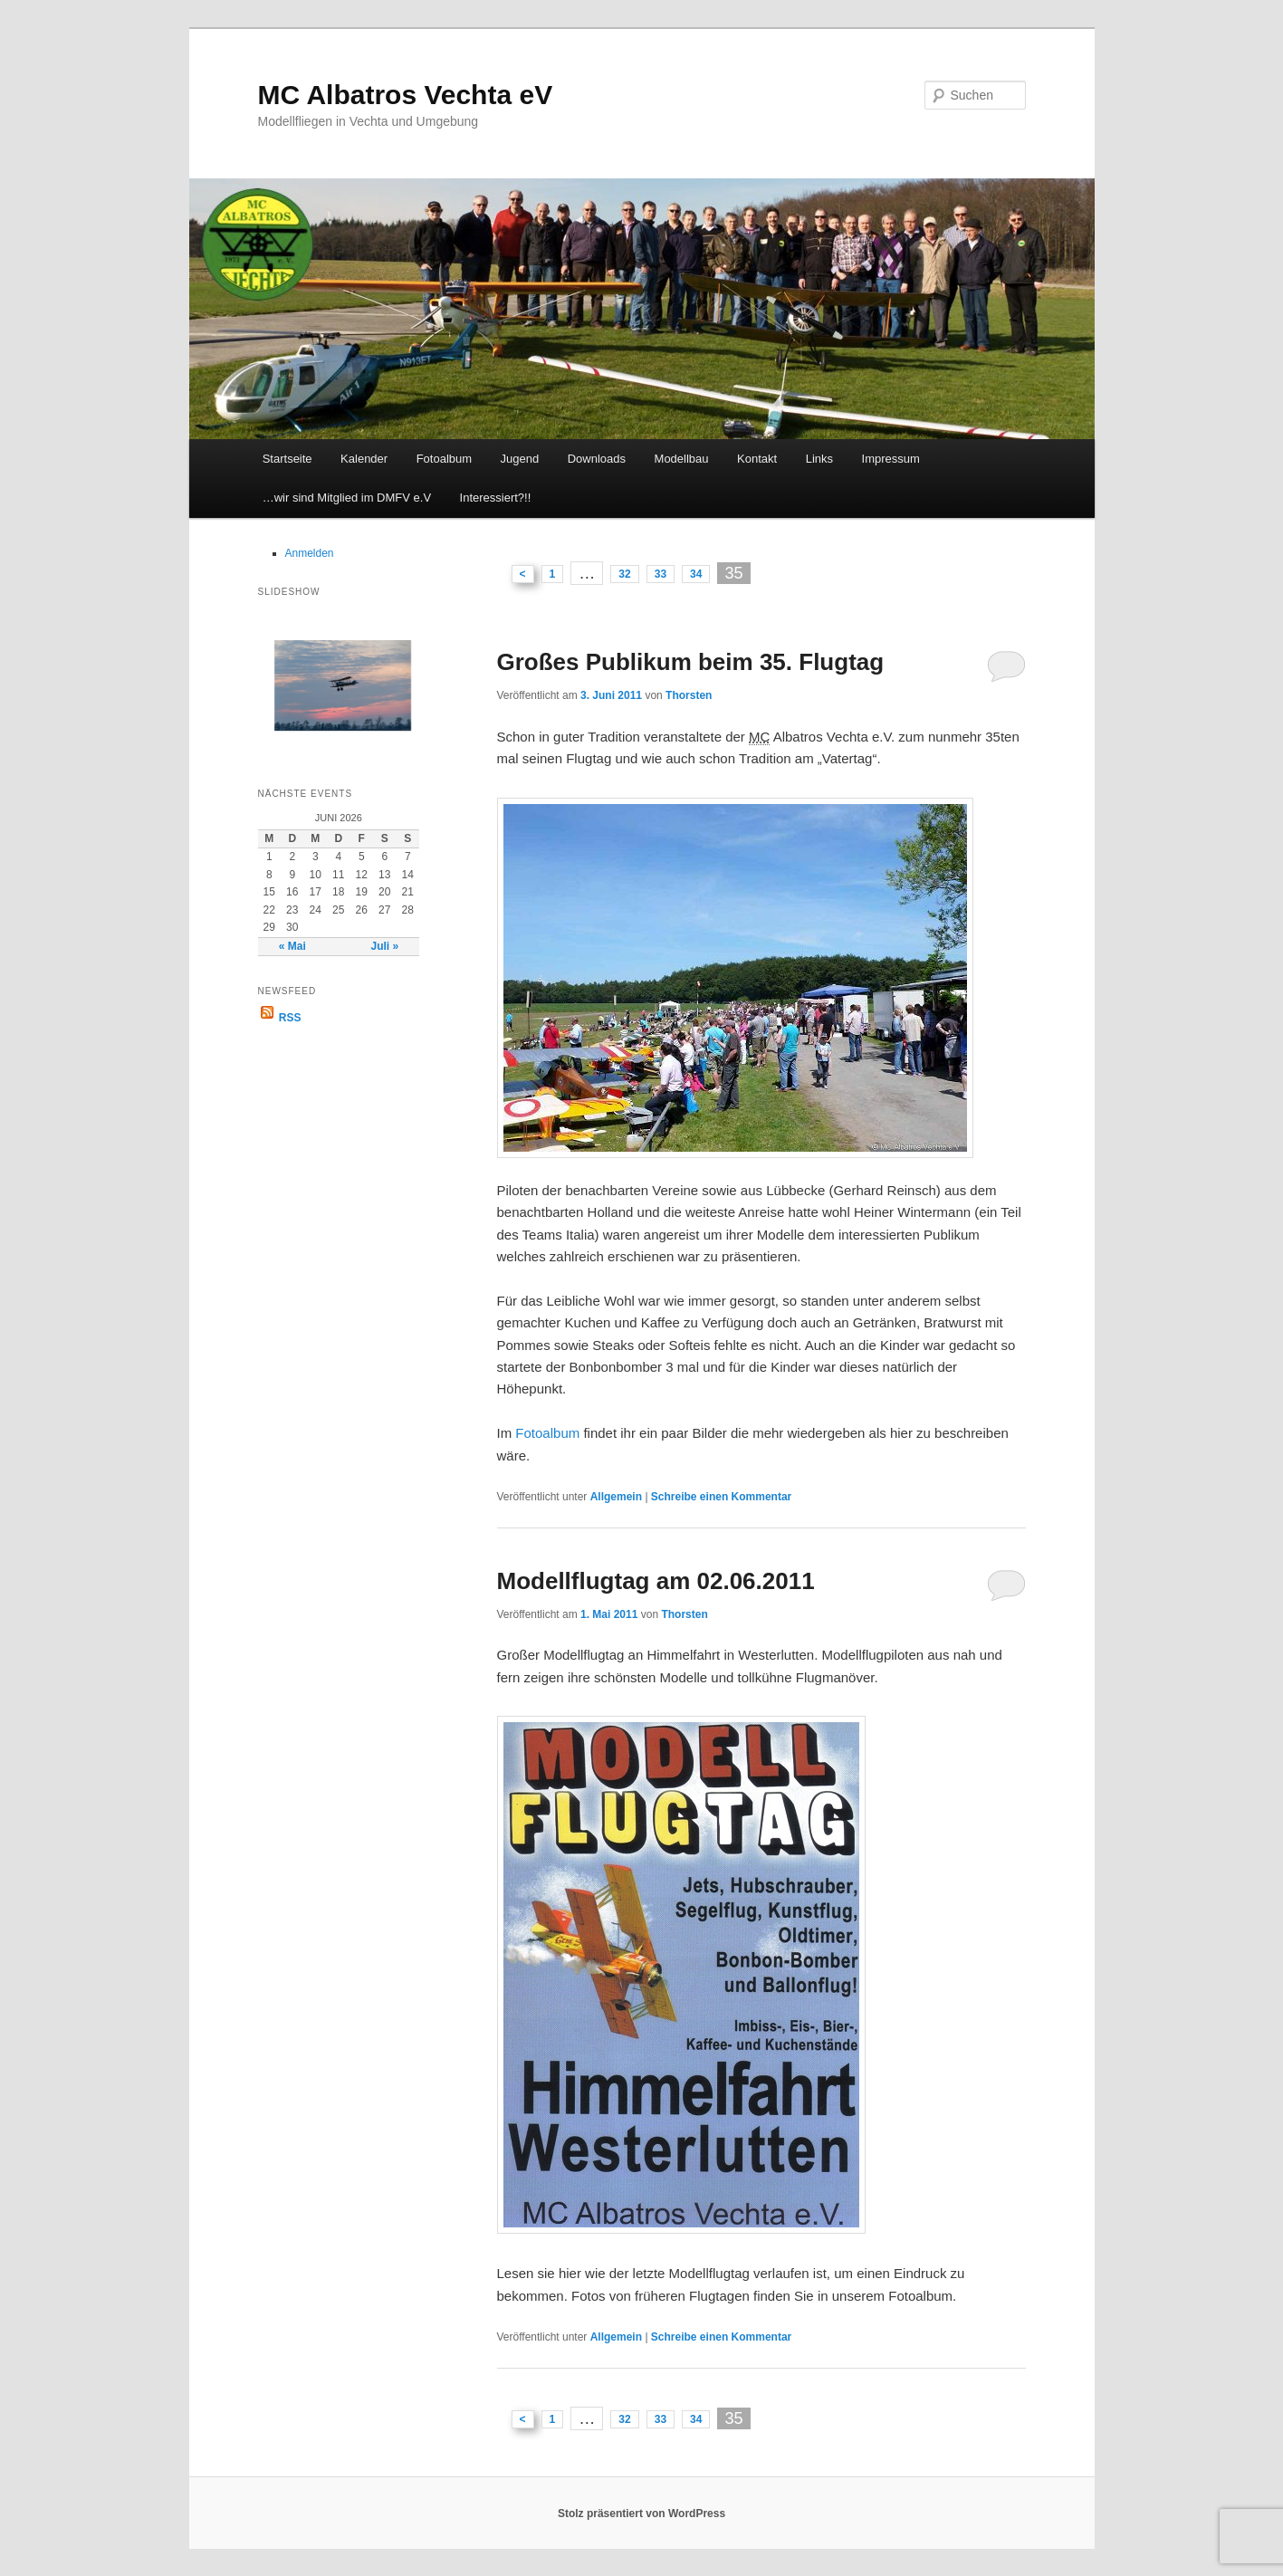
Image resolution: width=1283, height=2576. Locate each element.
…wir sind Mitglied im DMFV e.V (347, 497)
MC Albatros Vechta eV (405, 95)
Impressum (891, 458)
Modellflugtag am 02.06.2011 (656, 1580)
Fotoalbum (444, 458)
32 (624, 574)
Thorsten (688, 695)
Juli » (384, 946)
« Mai (292, 946)
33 (660, 574)
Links (819, 458)
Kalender (364, 458)
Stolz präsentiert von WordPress (641, 2513)
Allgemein (616, 1496)
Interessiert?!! (495, 497)
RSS (280, 1017)
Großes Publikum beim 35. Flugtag (691, 661)
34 (696, 574)
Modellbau (682, 458)
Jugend (520, 458)
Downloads (597, 458)
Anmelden (309, 553)
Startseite (287, 458)
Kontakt (757, 458)
